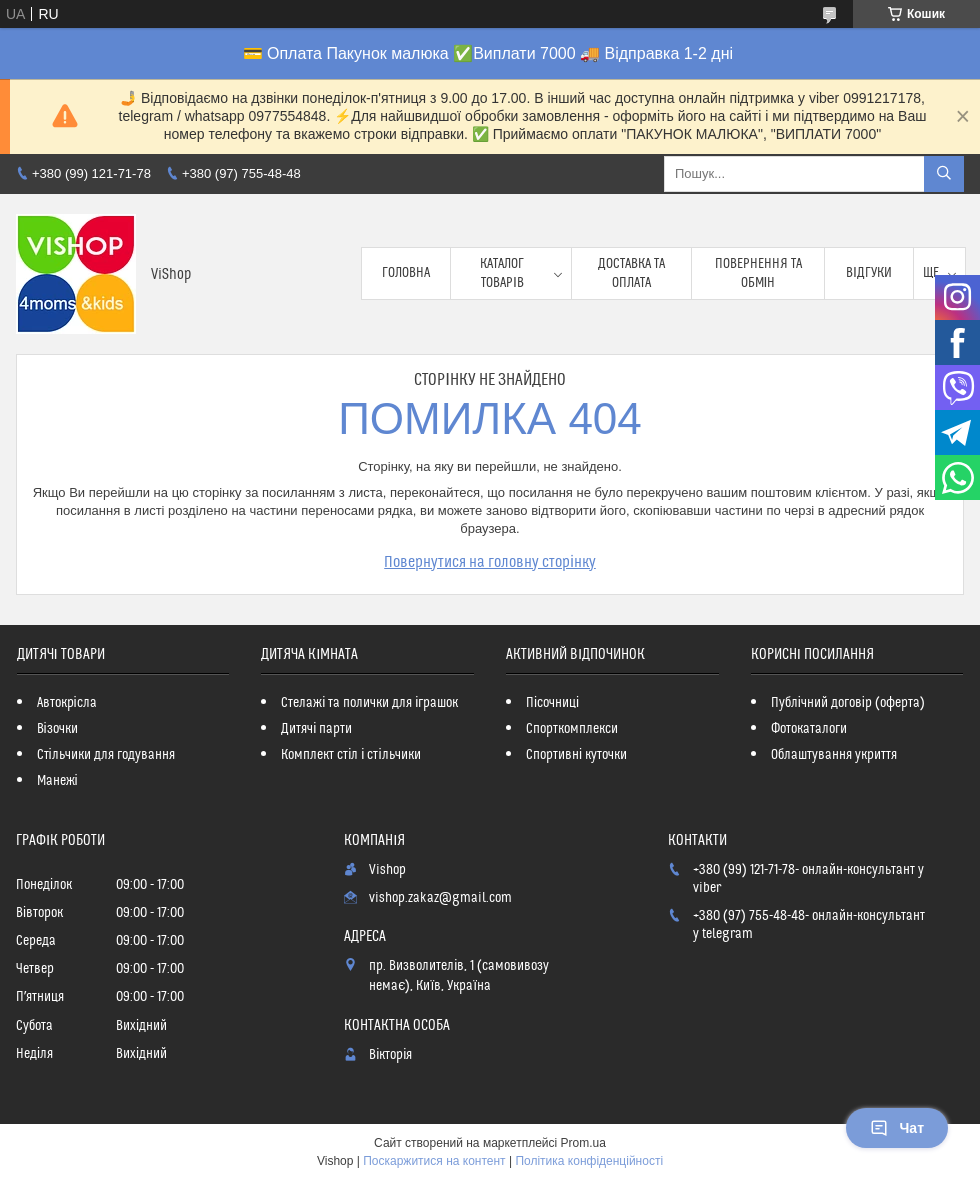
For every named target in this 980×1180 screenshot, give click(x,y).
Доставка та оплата (631, 273)
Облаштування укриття (834, 755)
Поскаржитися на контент (434, 1161)
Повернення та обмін (758, 273)
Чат (897, 1128)
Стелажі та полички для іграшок (369, 703)
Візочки (57, 729)
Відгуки (869, 273)
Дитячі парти (316, 729)
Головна (406, 273)
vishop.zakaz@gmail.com (440, 898)
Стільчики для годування (106, 755)
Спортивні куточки (576, 755)
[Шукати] (944, 174)
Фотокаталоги (809, 729)
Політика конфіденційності (589, 1161)
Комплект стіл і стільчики (350, 755)
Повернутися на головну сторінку (490, 562)
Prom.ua (583, 1143)
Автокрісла (67, 703)
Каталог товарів (502, 273)
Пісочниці (552, 703)
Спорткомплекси (572, 729)
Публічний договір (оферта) (848, 703)
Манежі (57, 781)
